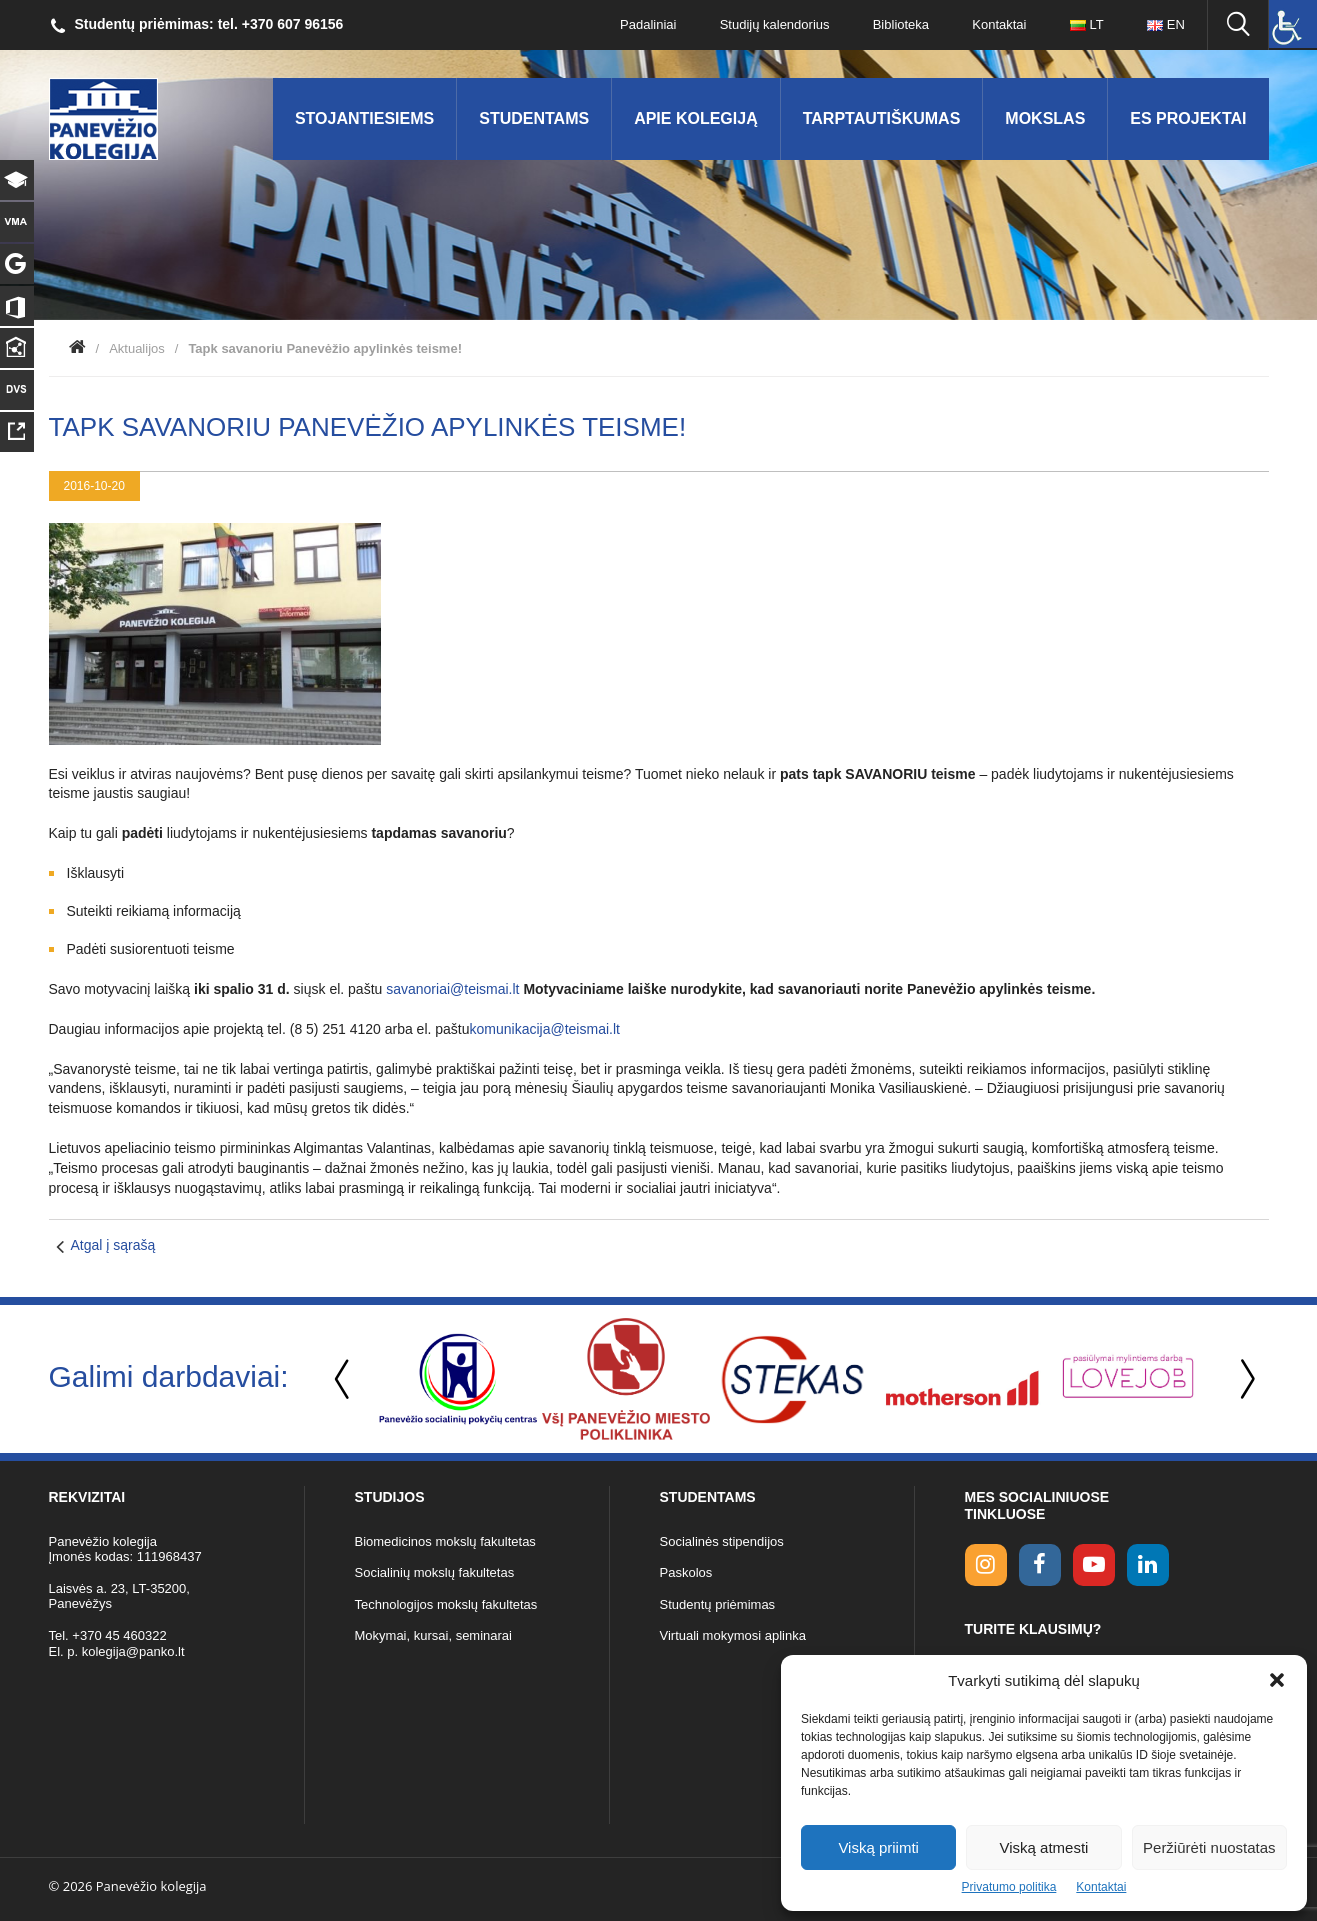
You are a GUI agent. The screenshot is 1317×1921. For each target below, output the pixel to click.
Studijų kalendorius (771, 24)
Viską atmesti (1044, 1847)
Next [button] (1244, 1379)
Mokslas (1045, 118)
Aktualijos (137, 348)
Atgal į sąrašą (113, 1245)
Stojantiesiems (364, 118)
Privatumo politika (1009, 1887)
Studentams (534, 118)
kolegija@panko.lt (133, 1651)
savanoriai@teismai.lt (454, 989)
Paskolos (686, 1572)
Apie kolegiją (696, 118)
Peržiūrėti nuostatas (1209, 1847)
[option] (458, 1379)
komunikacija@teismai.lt (545, 1029)
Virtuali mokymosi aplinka (733, 1635)
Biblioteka (898, 24)
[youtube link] (1094, 1565)
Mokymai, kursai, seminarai (434, 1635)
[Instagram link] (986, 1565)
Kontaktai (1101, 1887)
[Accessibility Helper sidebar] (1293, 24)
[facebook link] (1040, 1565)
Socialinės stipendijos (722, 1541)
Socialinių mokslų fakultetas (435, 1572)
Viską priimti (878, 1847)
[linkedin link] (1148, 1565)
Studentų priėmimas (718, 1604)
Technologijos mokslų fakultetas (446, 1604)
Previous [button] (344, 1379)
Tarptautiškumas (882, 118)
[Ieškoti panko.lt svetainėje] (1238, 25)
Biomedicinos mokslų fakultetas (445, 1541)
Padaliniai (644, 24)
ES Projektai (1188, 118)
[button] (1277, 1680)
